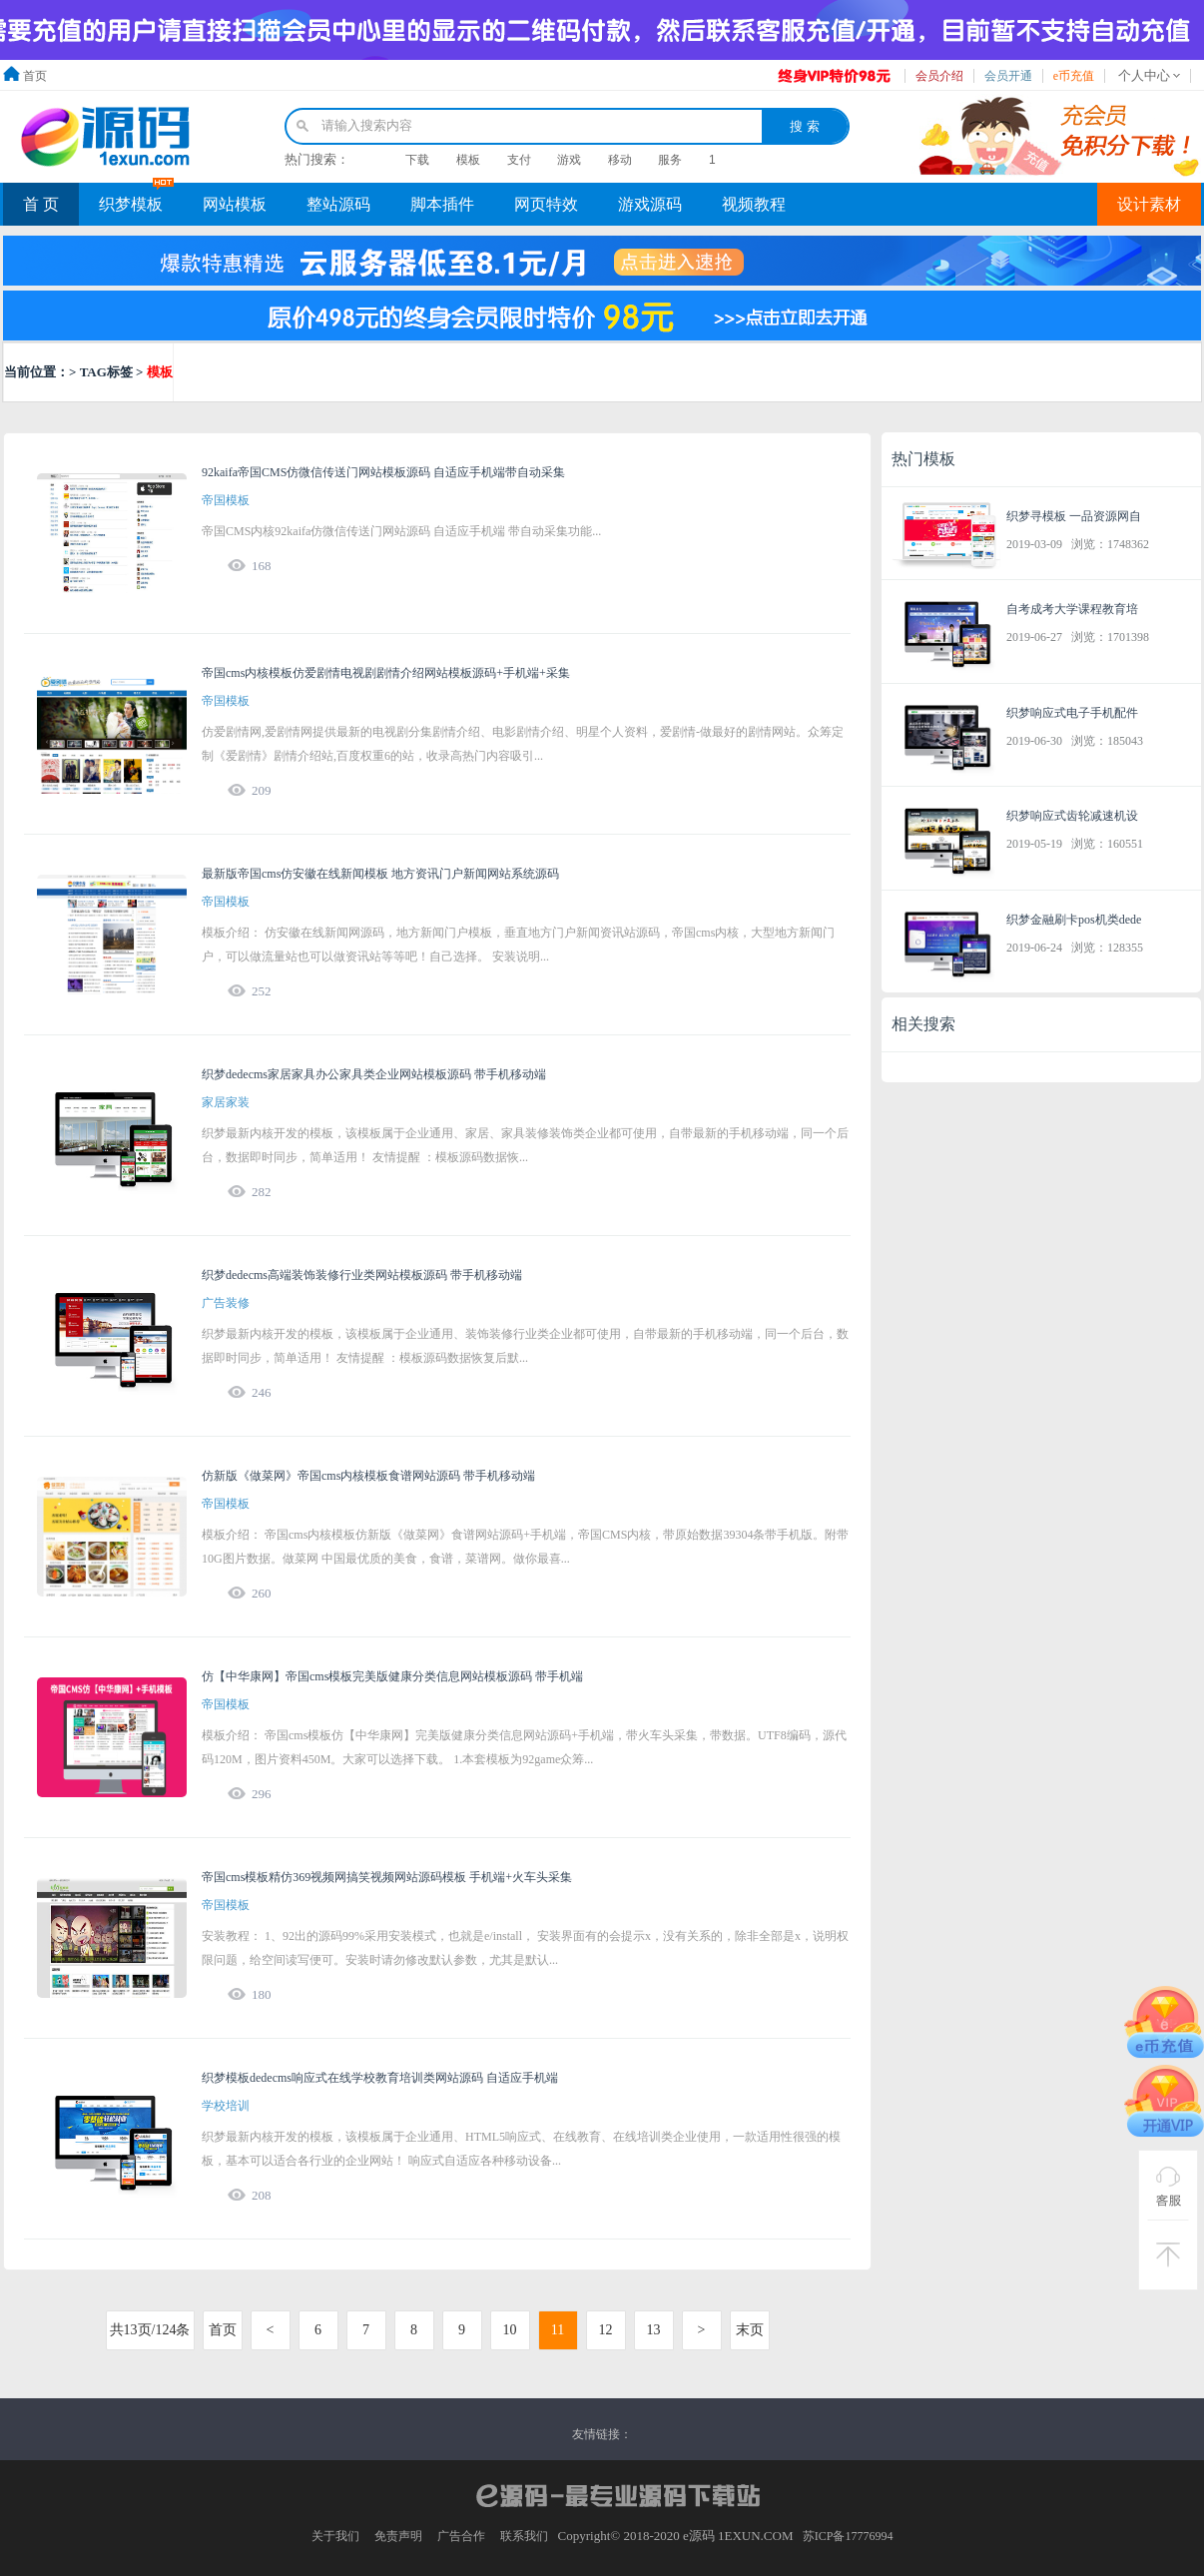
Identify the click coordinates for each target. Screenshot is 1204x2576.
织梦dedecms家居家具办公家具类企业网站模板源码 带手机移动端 (374, 1074)
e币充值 (1073, 76)
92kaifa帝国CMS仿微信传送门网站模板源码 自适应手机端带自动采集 (383, 472)
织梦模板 (131, 204)
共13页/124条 (150, 2329)
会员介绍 (939, 76)
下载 (417, 160)
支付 (519, 160)
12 (606, 2329)
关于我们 (335, 2536)
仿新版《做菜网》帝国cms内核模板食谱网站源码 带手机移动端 (368, 1476)
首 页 (41, 204)
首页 (35, 76)
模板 (468, 160)
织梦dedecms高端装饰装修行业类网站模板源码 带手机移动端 (362, 1275)
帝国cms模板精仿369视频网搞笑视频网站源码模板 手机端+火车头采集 (387, 1877)
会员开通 (1008, 76)
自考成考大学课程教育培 (1072, 609)
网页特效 (546, 204)
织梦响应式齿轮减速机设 (1072, 816)
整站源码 (338, 204)
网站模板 (235, 204)
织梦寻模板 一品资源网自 (1073, 516)
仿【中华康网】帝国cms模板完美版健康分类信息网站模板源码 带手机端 (392, 1676)
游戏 (569, 160)
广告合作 (461, 2536)
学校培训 (226, 2106)
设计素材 (1149, 204)
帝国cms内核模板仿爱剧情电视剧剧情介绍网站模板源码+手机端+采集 (386, 673)
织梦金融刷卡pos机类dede (1073, 920)
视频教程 (754, 204)
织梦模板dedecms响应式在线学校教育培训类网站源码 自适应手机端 (380, 2078)
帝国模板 (226, 500)
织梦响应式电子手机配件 (1072, 713)
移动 (620, 160)
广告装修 (226, 1303)
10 (510, 2329)
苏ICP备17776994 (848, 2536)
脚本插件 (442, 204)
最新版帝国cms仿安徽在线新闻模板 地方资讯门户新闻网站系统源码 (380, 874)
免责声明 (398, 2536)
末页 (750, 2329)
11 (557, 2329)
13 (654, 2329)
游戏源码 (650, 204)
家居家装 (226, 1102)
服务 (670, 160)
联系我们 (524, 2536)
